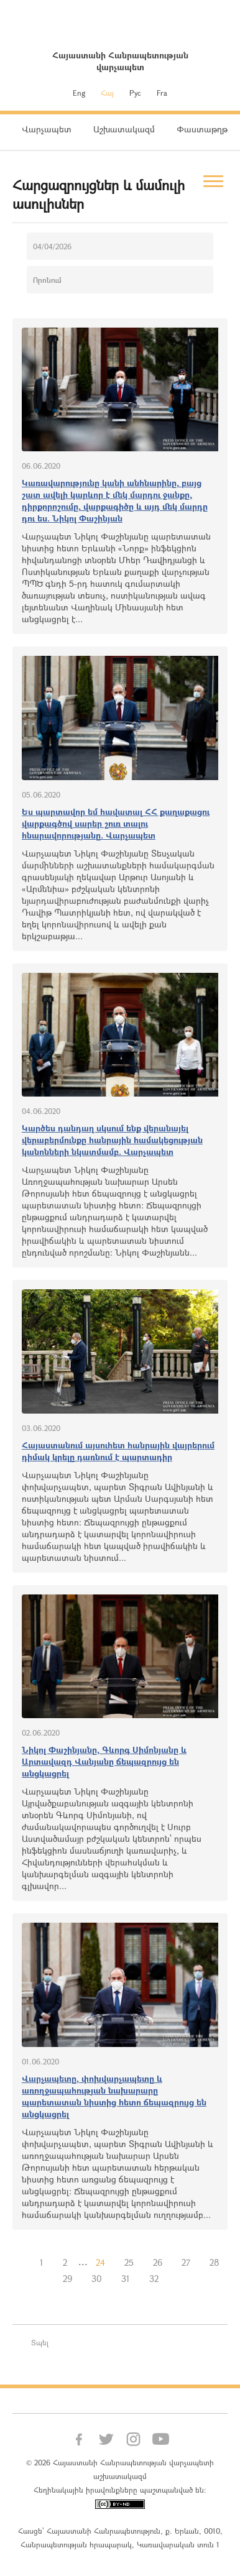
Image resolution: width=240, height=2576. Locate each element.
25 (129, 2262)
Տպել (39, 2342)
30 (96, 2278)
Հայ (107, 93)
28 (214, 2262)
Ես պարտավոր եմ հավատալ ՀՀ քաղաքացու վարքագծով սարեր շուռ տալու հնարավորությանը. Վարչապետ (116, 823)
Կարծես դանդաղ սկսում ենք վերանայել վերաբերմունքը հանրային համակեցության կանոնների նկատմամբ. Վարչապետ (112, 1139)
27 (186, 2262)
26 (157, 2262)
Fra (162, 93)
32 (154, 2278)
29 (67, 2278)
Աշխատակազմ (124, 129)
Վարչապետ (47, 129)
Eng (79, 93)
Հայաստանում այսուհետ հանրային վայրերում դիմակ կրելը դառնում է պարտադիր (118, 1451)
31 (125, 2278)
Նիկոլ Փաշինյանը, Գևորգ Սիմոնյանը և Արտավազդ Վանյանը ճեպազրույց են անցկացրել (104, 1761)
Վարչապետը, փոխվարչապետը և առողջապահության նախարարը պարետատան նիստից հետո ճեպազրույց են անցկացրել (114, 2096)
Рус (135, 93)
